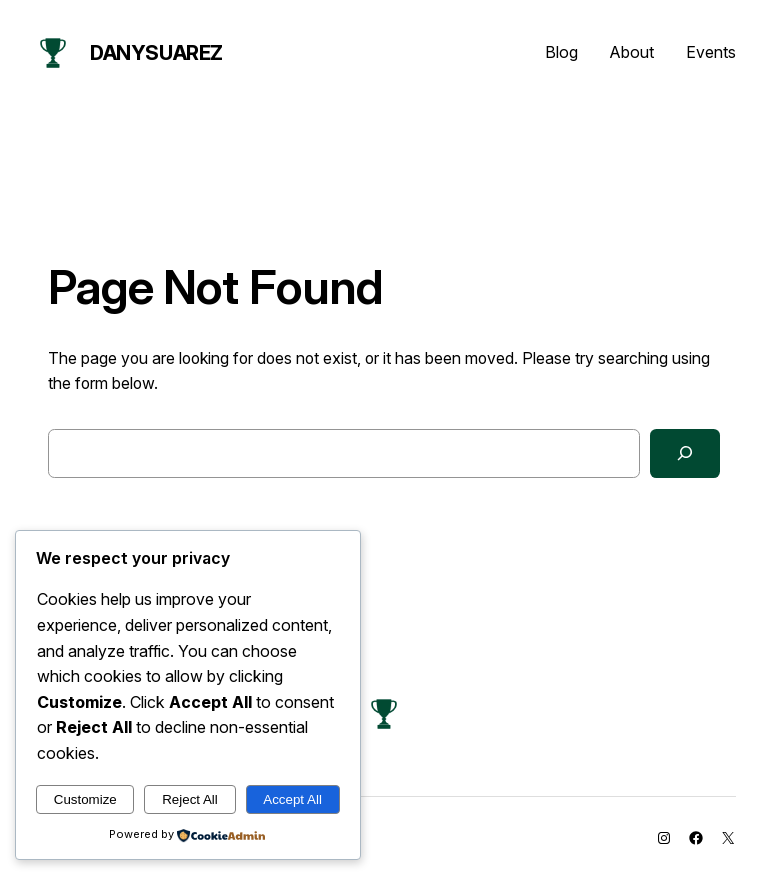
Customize (85, 799)
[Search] (685, 453)
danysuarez (156, 53)
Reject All (190, 799)
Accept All (292, 799)
